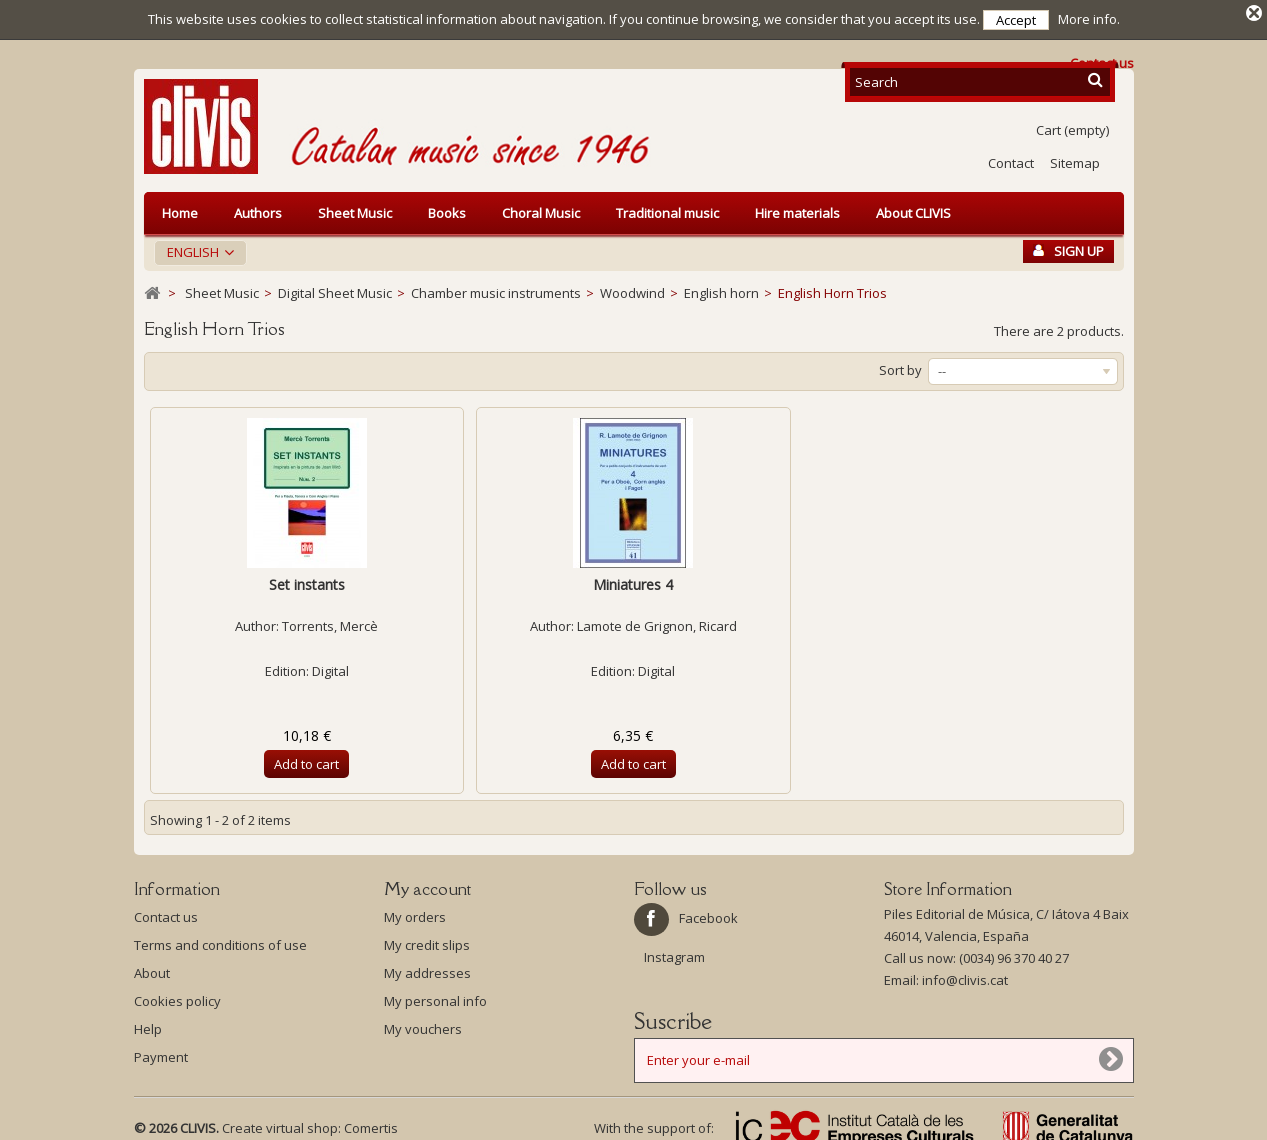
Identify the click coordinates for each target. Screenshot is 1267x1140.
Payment (161, 1050)
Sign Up (1068, 244)
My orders (415, 910)
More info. (1089, 19)
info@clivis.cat (965, 973)
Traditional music (667, 206)
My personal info (435, 994)
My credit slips (427, 938)
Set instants (307, 577)
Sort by (900, 363)
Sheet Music (355, 206)
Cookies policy (177, 994)
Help (148, 1022)
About (152, 966)
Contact (1011, 156)
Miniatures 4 (633, 577)
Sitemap (1075, 156)
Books (447, 206)
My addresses (427, 966)
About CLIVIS (913, 206)
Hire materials (797, 206)
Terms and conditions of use (220, 938)
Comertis (371, 1121)
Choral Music (541, 206)
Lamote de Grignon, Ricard (657, 619)
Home (180, 206)
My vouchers (423, 1022)
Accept (1016, 20)
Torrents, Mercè (330, 619)
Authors (258, 206)
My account (427, 882)
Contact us (166, 910)
